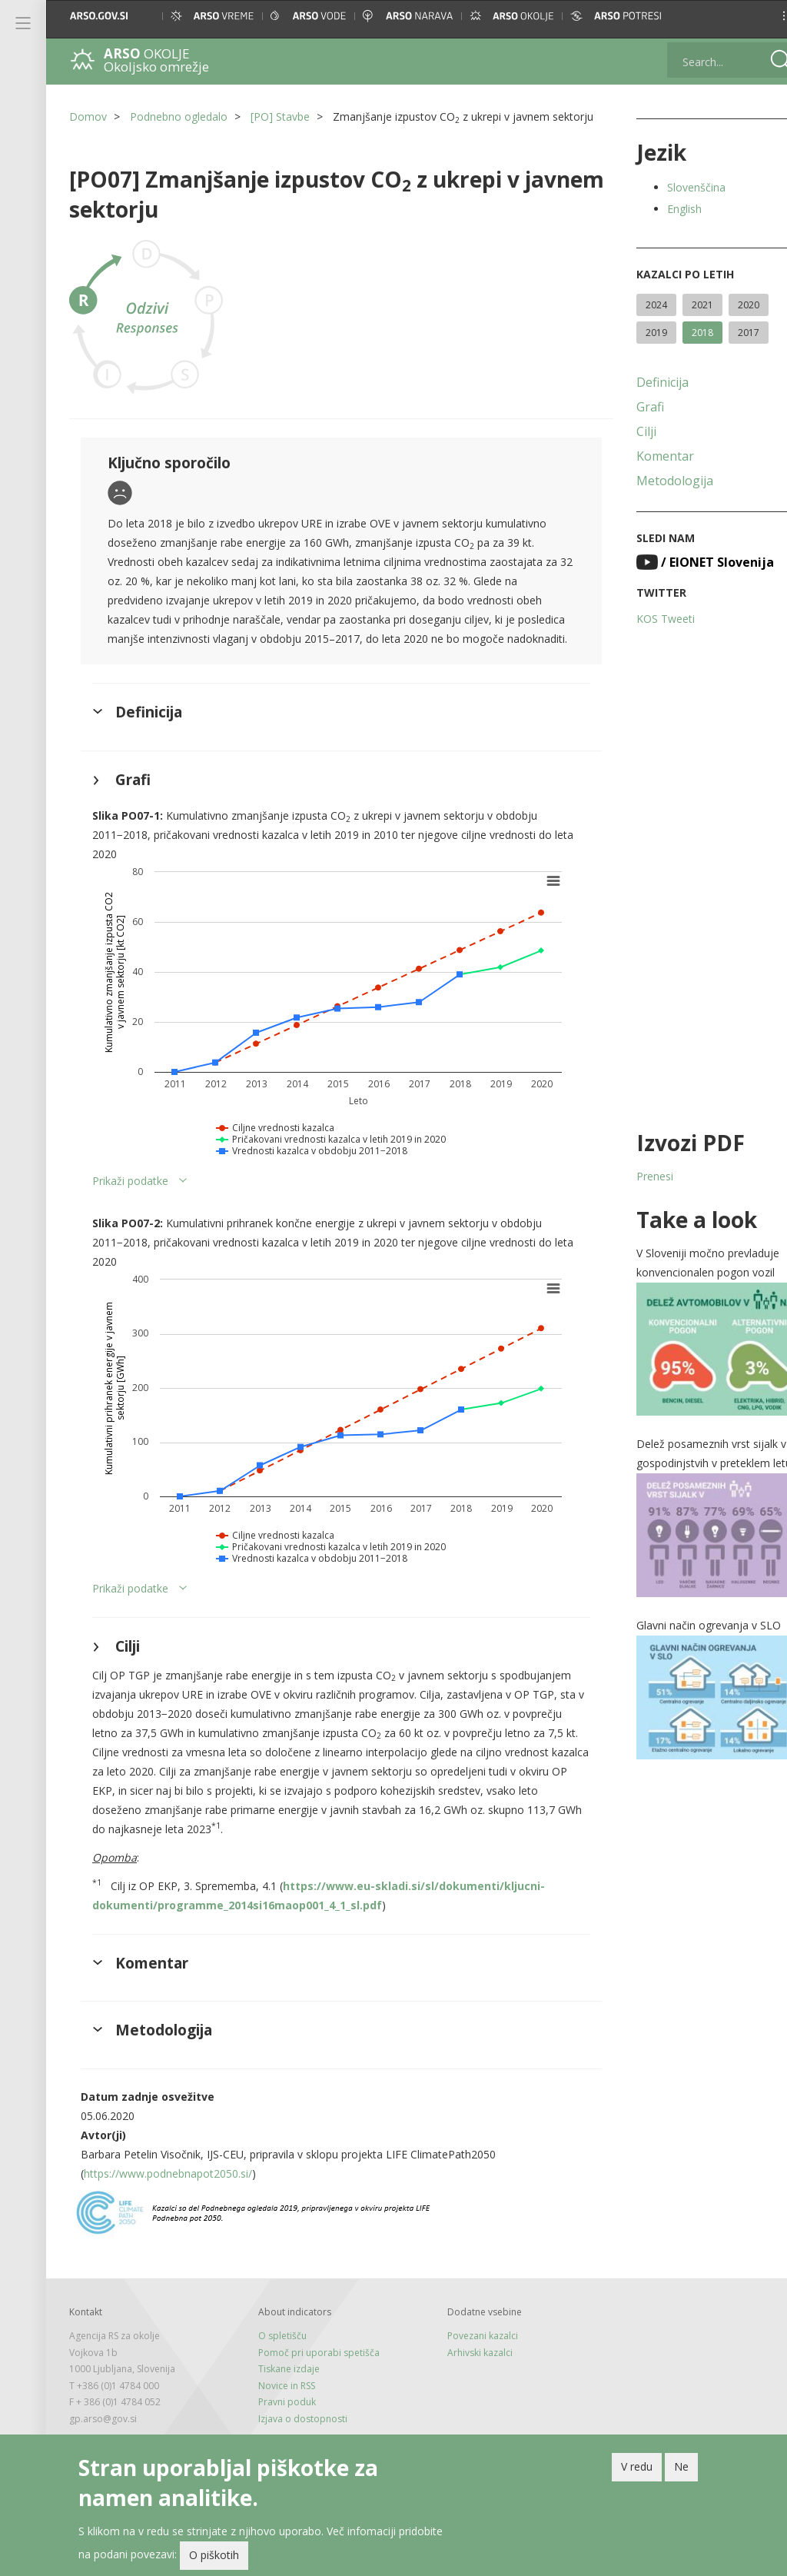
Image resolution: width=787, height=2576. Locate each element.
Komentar (645, 456)
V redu (637, 2467)
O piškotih (214, 2555)
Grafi (630, 406)
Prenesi (634, 1176)
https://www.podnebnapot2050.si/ (168, 2214)
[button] (761, 16)
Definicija (642, 382)
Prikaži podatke (130, 1221)
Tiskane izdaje (282, 2409)
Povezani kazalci (469, 2376)
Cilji (626, 431)
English (664, 208)
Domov (88, 116)
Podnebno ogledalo (178, 116)
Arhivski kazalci (467, 2393)
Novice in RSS (279, 2426)
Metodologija (654, 480)
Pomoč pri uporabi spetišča (312, 2393)
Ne (681, 2467)
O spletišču (275, 2376)
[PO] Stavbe (280, 116)
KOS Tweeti (645, 618)
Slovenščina (676, 187)
